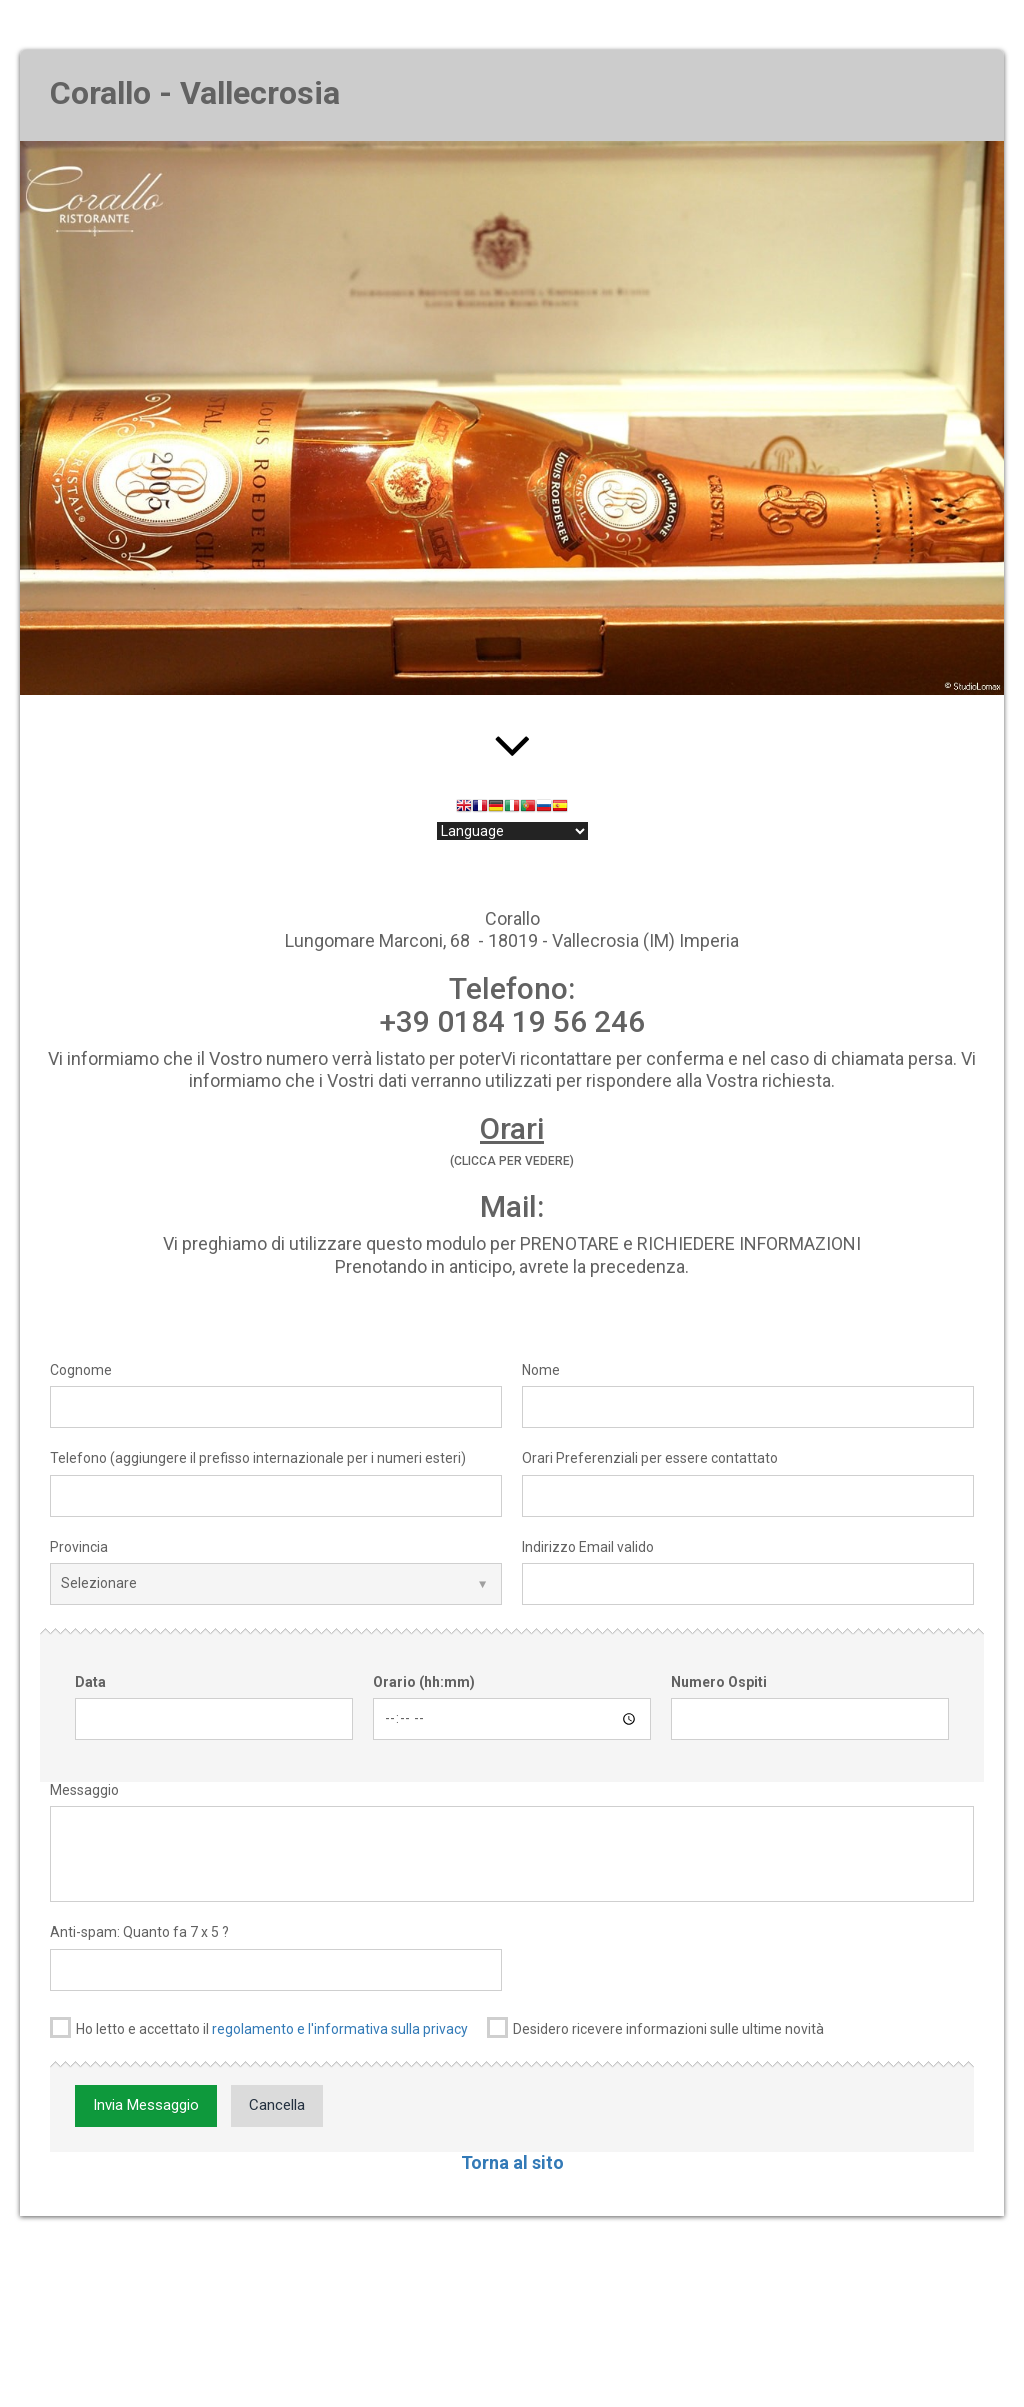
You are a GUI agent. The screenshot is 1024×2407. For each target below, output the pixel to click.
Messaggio (84, 1790)
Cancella (277, 2105)
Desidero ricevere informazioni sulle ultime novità (655, 2027)
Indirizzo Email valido (588, 1547)
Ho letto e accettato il (259, 2027)
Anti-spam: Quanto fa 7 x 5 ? (139, 1932)
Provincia (79, 1547)
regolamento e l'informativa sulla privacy (340, 2029)
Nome (541, 1370)
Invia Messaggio (146, 2105)
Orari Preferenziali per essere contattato (650, 1458)
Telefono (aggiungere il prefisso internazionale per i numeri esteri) (258, 1458)
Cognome (81, 1370)
